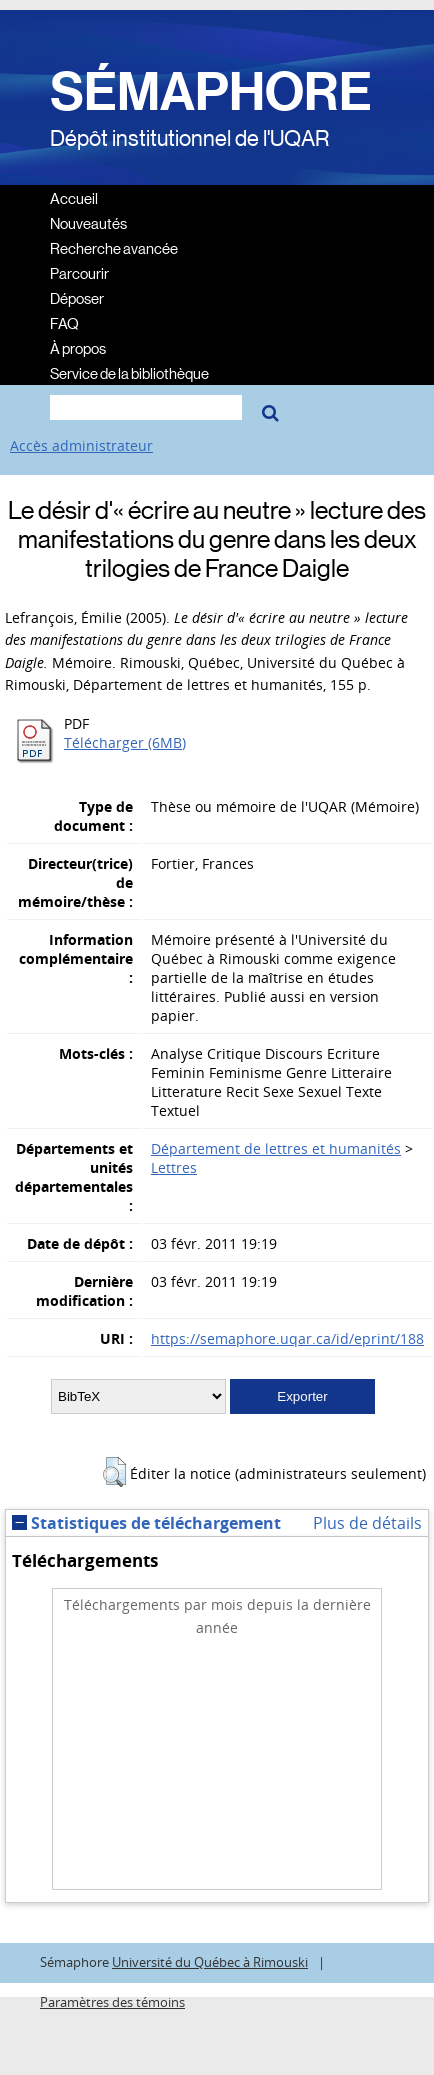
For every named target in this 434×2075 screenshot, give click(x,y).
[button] (114, 1472)
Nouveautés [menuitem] (88, 222)
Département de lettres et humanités (276, 1148)
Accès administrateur (81, 445)
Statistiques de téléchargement (146, 1523)
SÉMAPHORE (211, 92)
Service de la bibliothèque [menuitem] (129, 372)
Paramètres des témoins (112, 2002)
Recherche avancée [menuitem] (114, 247)
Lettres (174, 1167)
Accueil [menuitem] (74, 197)
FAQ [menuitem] (64, 322)
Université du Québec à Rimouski (210, 1962)
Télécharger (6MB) (125, 742)
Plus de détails (367, 1523)
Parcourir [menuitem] (79, 272)
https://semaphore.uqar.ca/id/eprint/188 (287, 1338)
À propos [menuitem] (78, 347)
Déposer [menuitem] (77, 297)
